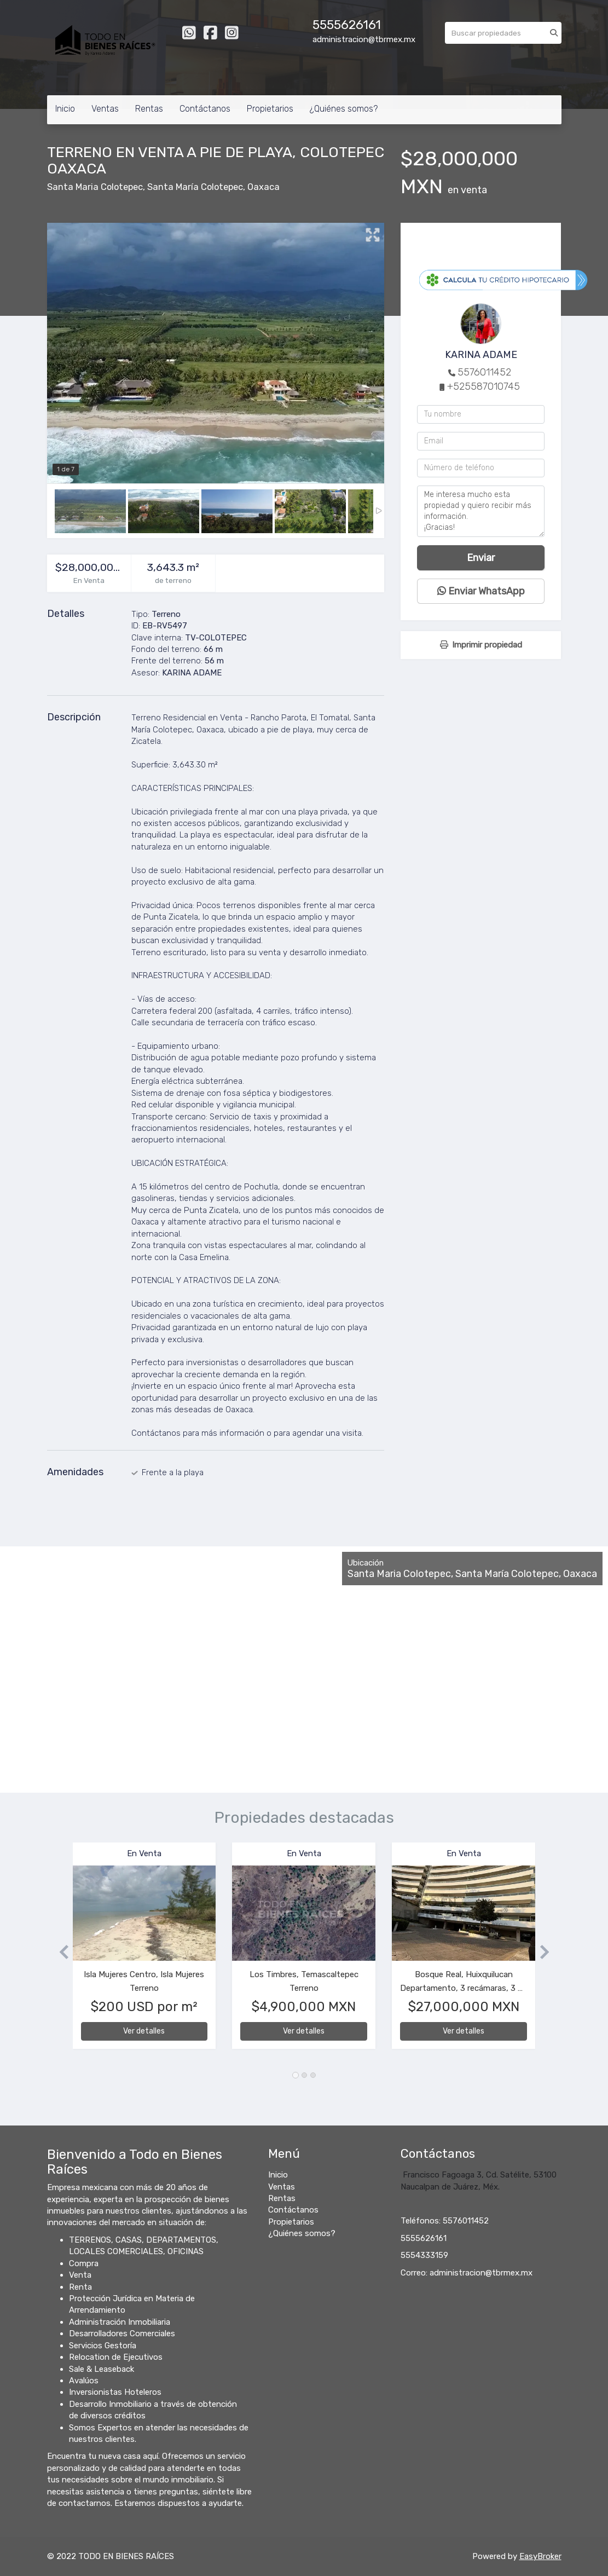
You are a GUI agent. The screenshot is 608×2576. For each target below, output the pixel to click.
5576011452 (484, 372)
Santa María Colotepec (195, 187)
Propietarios (270, 108)
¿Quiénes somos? (344, 108)
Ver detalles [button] (144, 2031)
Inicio (65, 108)
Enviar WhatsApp (481, 591)
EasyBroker (540, 2556)
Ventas (105, 108)
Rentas (149, 108)
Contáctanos (204, 108)
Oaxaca (263, 187)
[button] (60, 1951)
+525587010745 (483, 386)
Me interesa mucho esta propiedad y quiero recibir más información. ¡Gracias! (481, 511)
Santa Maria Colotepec (95, 187)
